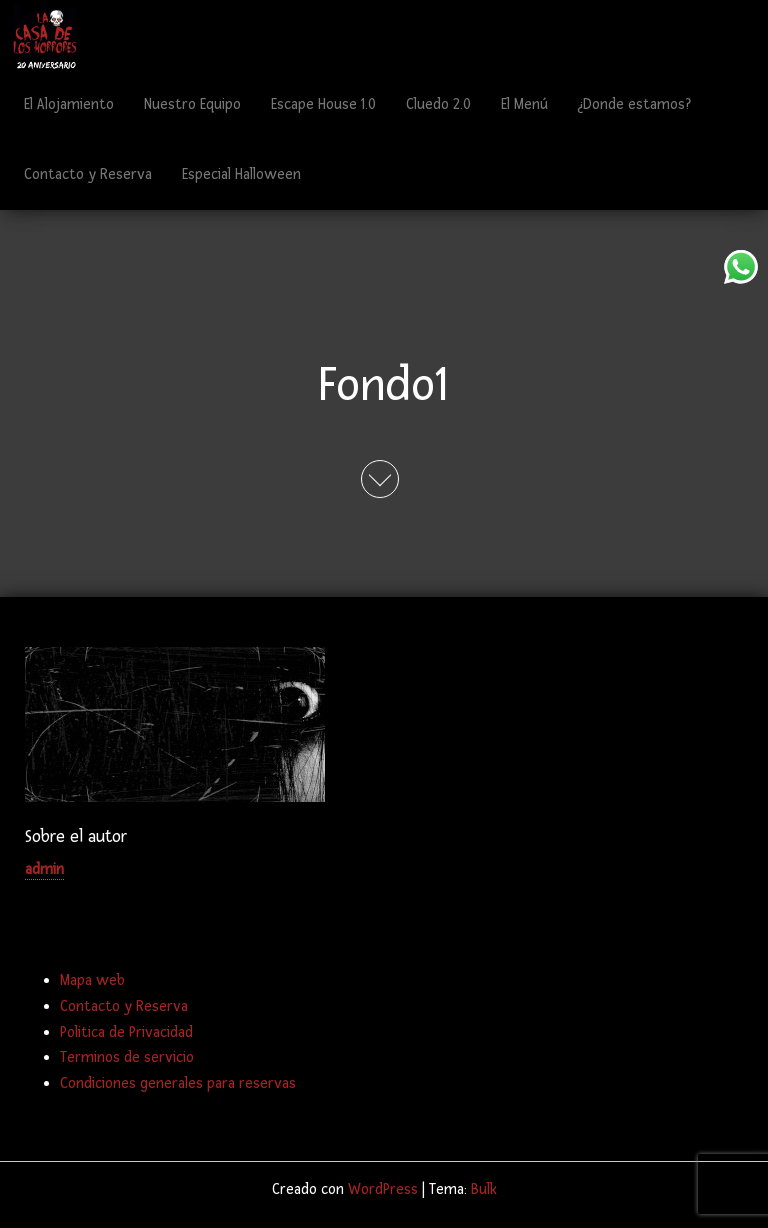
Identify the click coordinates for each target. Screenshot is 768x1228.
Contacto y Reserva (88, 174)
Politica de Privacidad (126, 1032)
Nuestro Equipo (192, 104)
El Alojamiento (69, 104)
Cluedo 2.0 (438, 104)
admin (44, 869)
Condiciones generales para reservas (178, 1083)
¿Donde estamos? (634, 104)
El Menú (524, 104)
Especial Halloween (241, 174)
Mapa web (92, 980)
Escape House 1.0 (323, 104)
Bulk (484, 1189)
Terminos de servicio (127, 1057)
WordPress (383, 1189)
